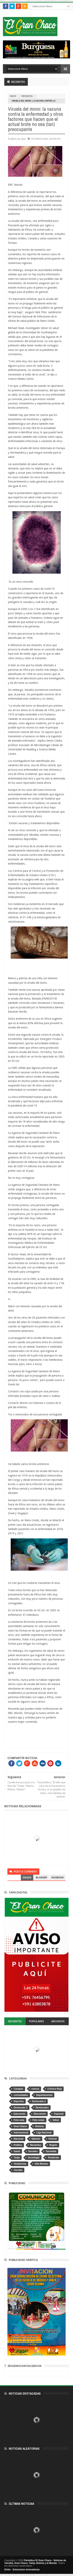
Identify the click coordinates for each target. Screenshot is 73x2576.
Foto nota (19, 2120)
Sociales (33, 2151)
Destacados (42, 2107)
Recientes (27, 96)
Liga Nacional (44, 2132)
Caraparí (18, 2088)
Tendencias (20, 2163)
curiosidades (21, 2095)
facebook (57, 1877)
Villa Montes (41, 2163)
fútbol (56, 2120)
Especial (58, 2113)
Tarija (17, 2157)
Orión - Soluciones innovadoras (22, 2569)
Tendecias (53, 2157)
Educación (20, 2113)
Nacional (18, 2138)
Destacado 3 (20, 2107)
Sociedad (51, 2151)
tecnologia (34, 2157)
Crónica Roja (54, 2088)
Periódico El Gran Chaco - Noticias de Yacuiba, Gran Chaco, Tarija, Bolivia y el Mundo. (35, 2561)
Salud (17, 2151)
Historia (39, 2126)
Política (18, 2145)
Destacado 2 (39, 2101)
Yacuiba (18, 2170)
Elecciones (40, 2113)
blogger (41, 1877)
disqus (27, 1877)
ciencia (35, 2088)
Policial (52, 2138)
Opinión (36, 2138)
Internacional (39, 138)
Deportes (19, 2101)
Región (53, 2145)
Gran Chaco (20, 2126)
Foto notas (38, 2120)
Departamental (44, 2095)
